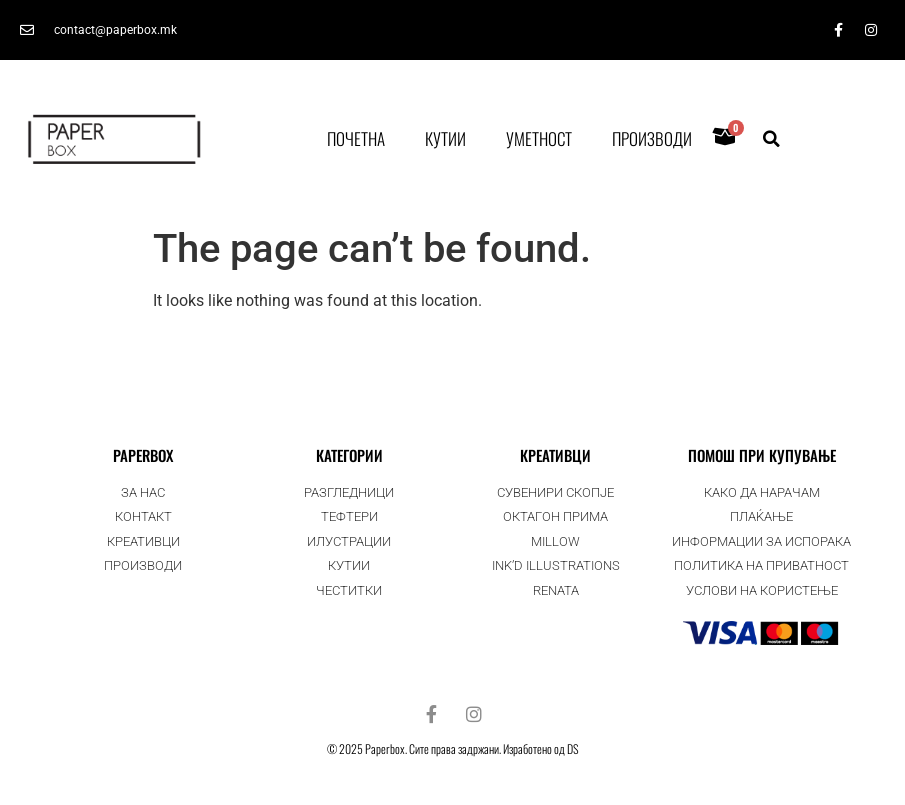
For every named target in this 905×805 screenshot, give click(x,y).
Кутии (445, 138)
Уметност (539, 138)
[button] (772, 139)
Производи (652, 138)
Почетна (356, 138)
